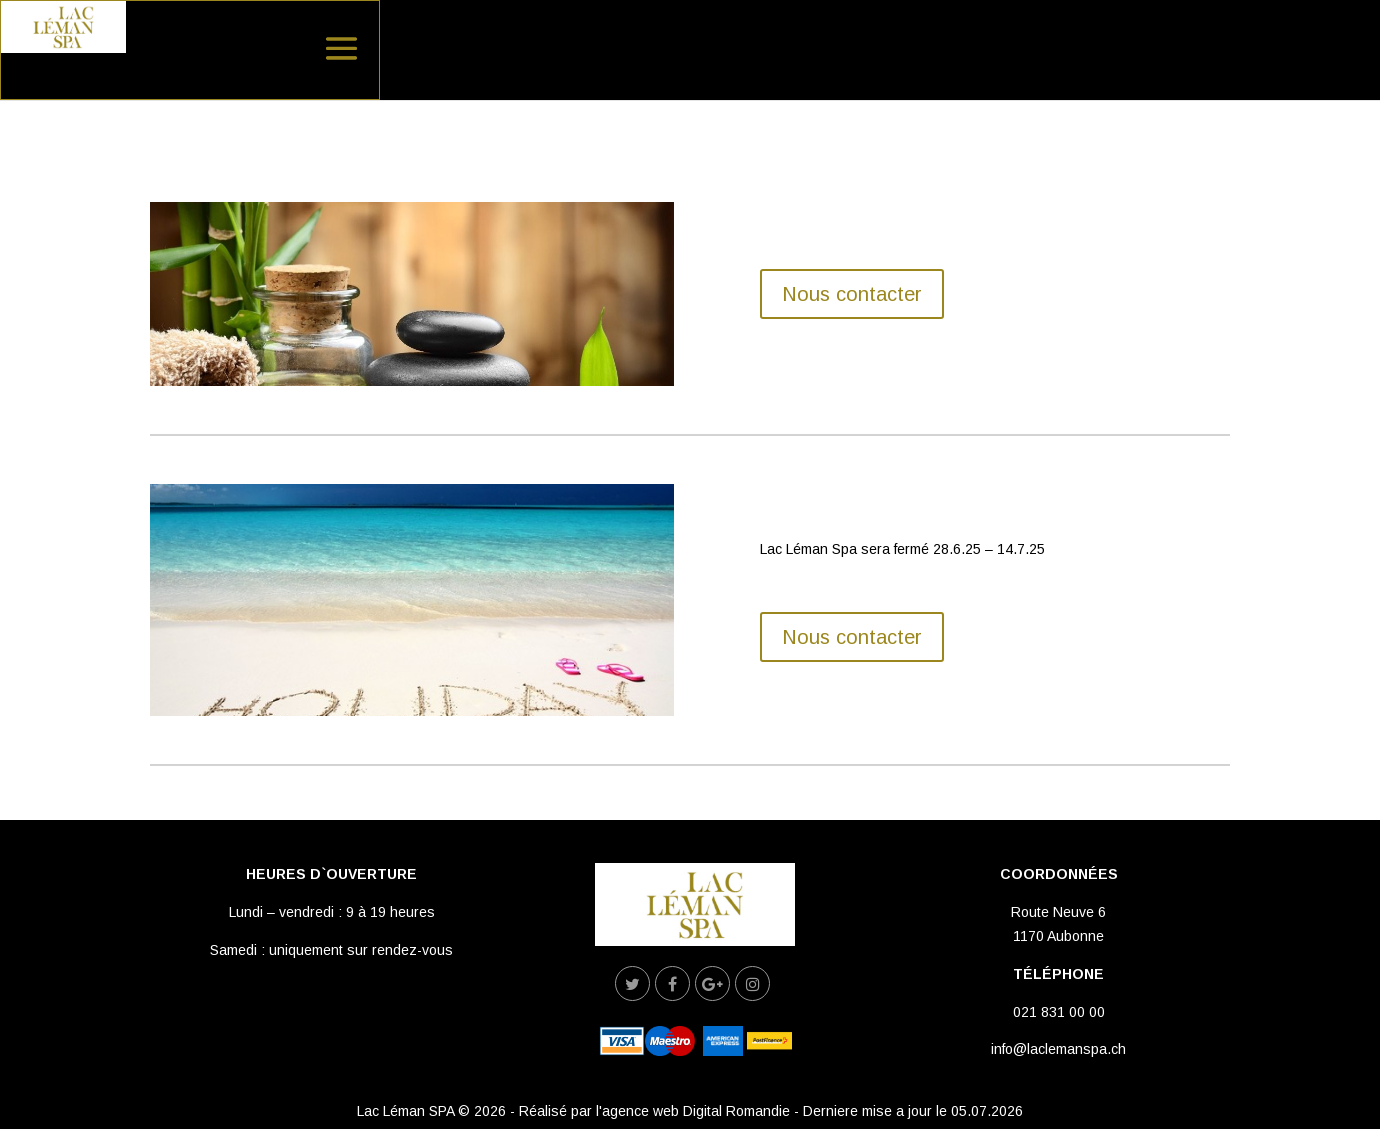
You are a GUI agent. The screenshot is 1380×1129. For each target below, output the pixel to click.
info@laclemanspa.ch (1058, 1049)
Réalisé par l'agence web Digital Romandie (654, 1111)
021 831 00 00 (1059, 1012)
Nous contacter (852, 294)
